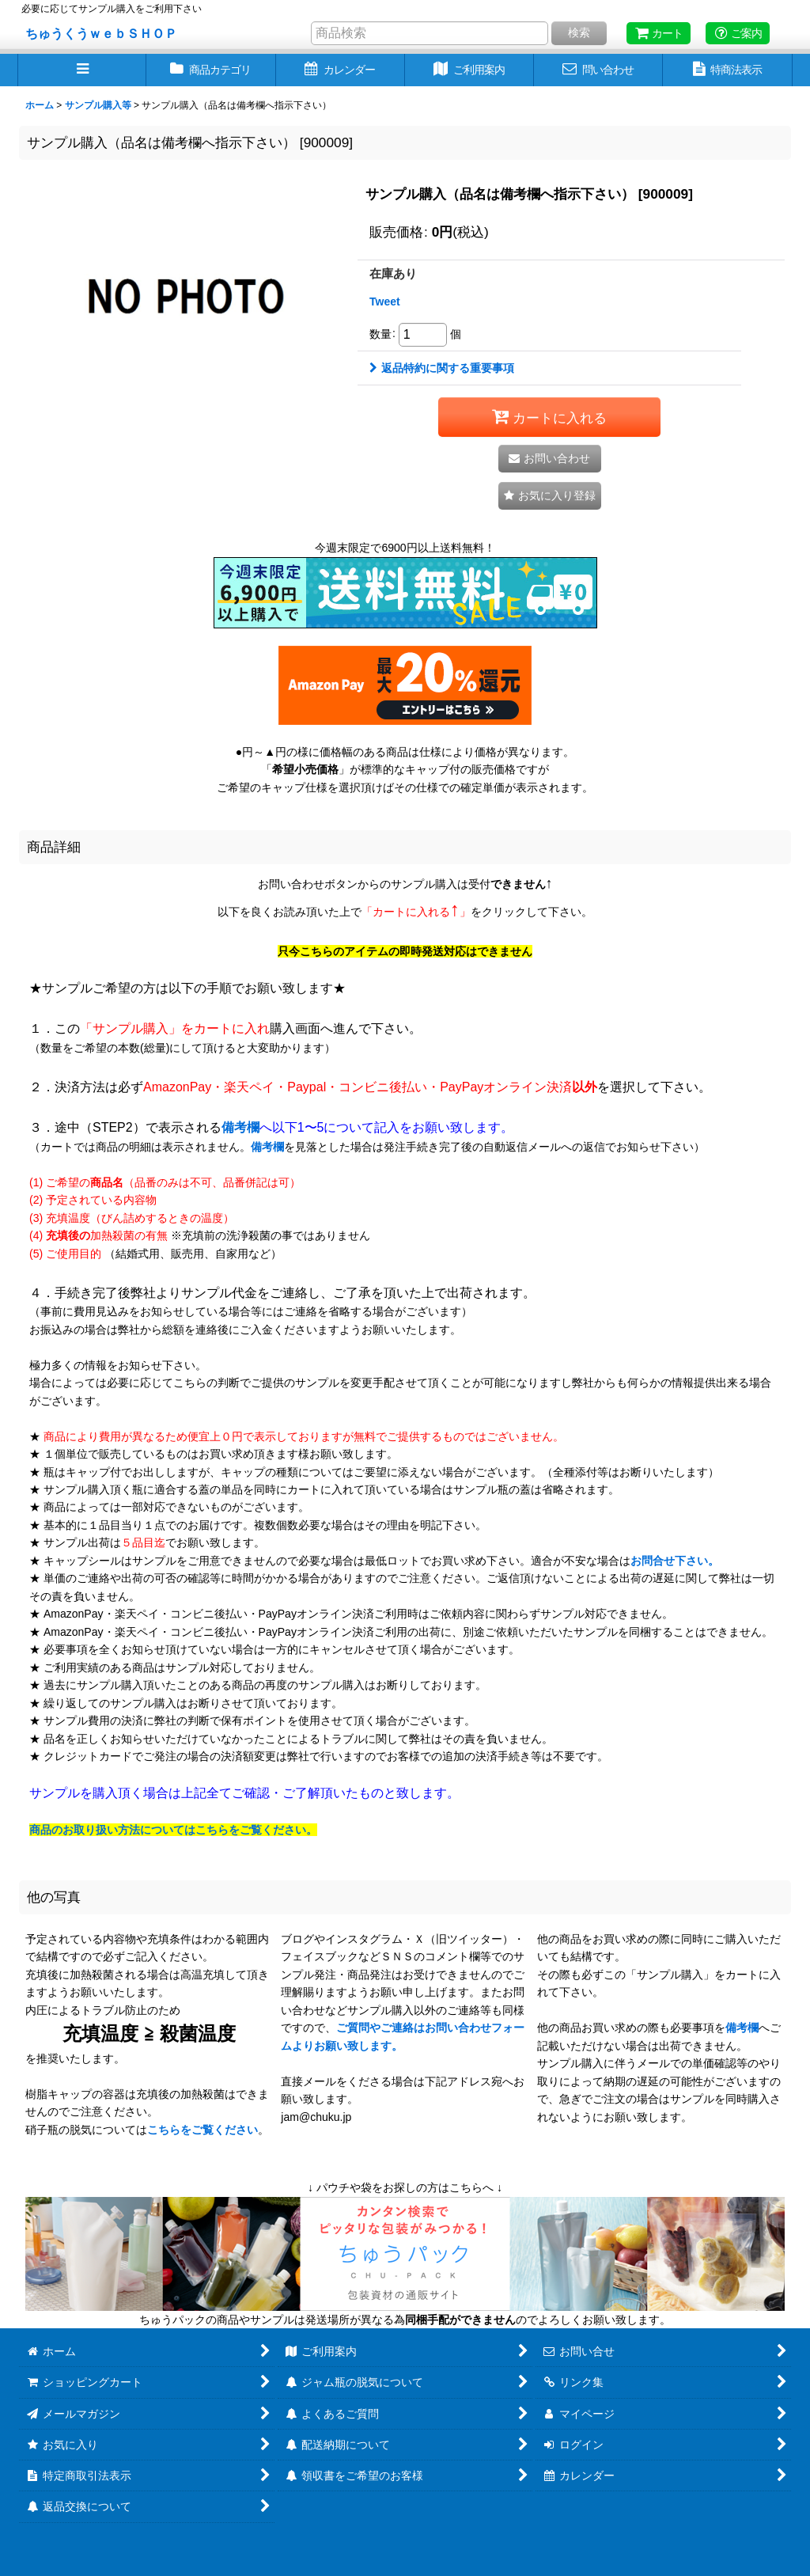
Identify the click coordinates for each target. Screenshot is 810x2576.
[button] (81, 70)
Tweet (384, 301)
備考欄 (240, 1127)
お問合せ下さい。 (674, 1560)
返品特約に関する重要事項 (441, 368)
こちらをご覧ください (202, 2129)
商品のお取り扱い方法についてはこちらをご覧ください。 (173, 1829)
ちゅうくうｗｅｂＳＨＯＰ (101, 33)
